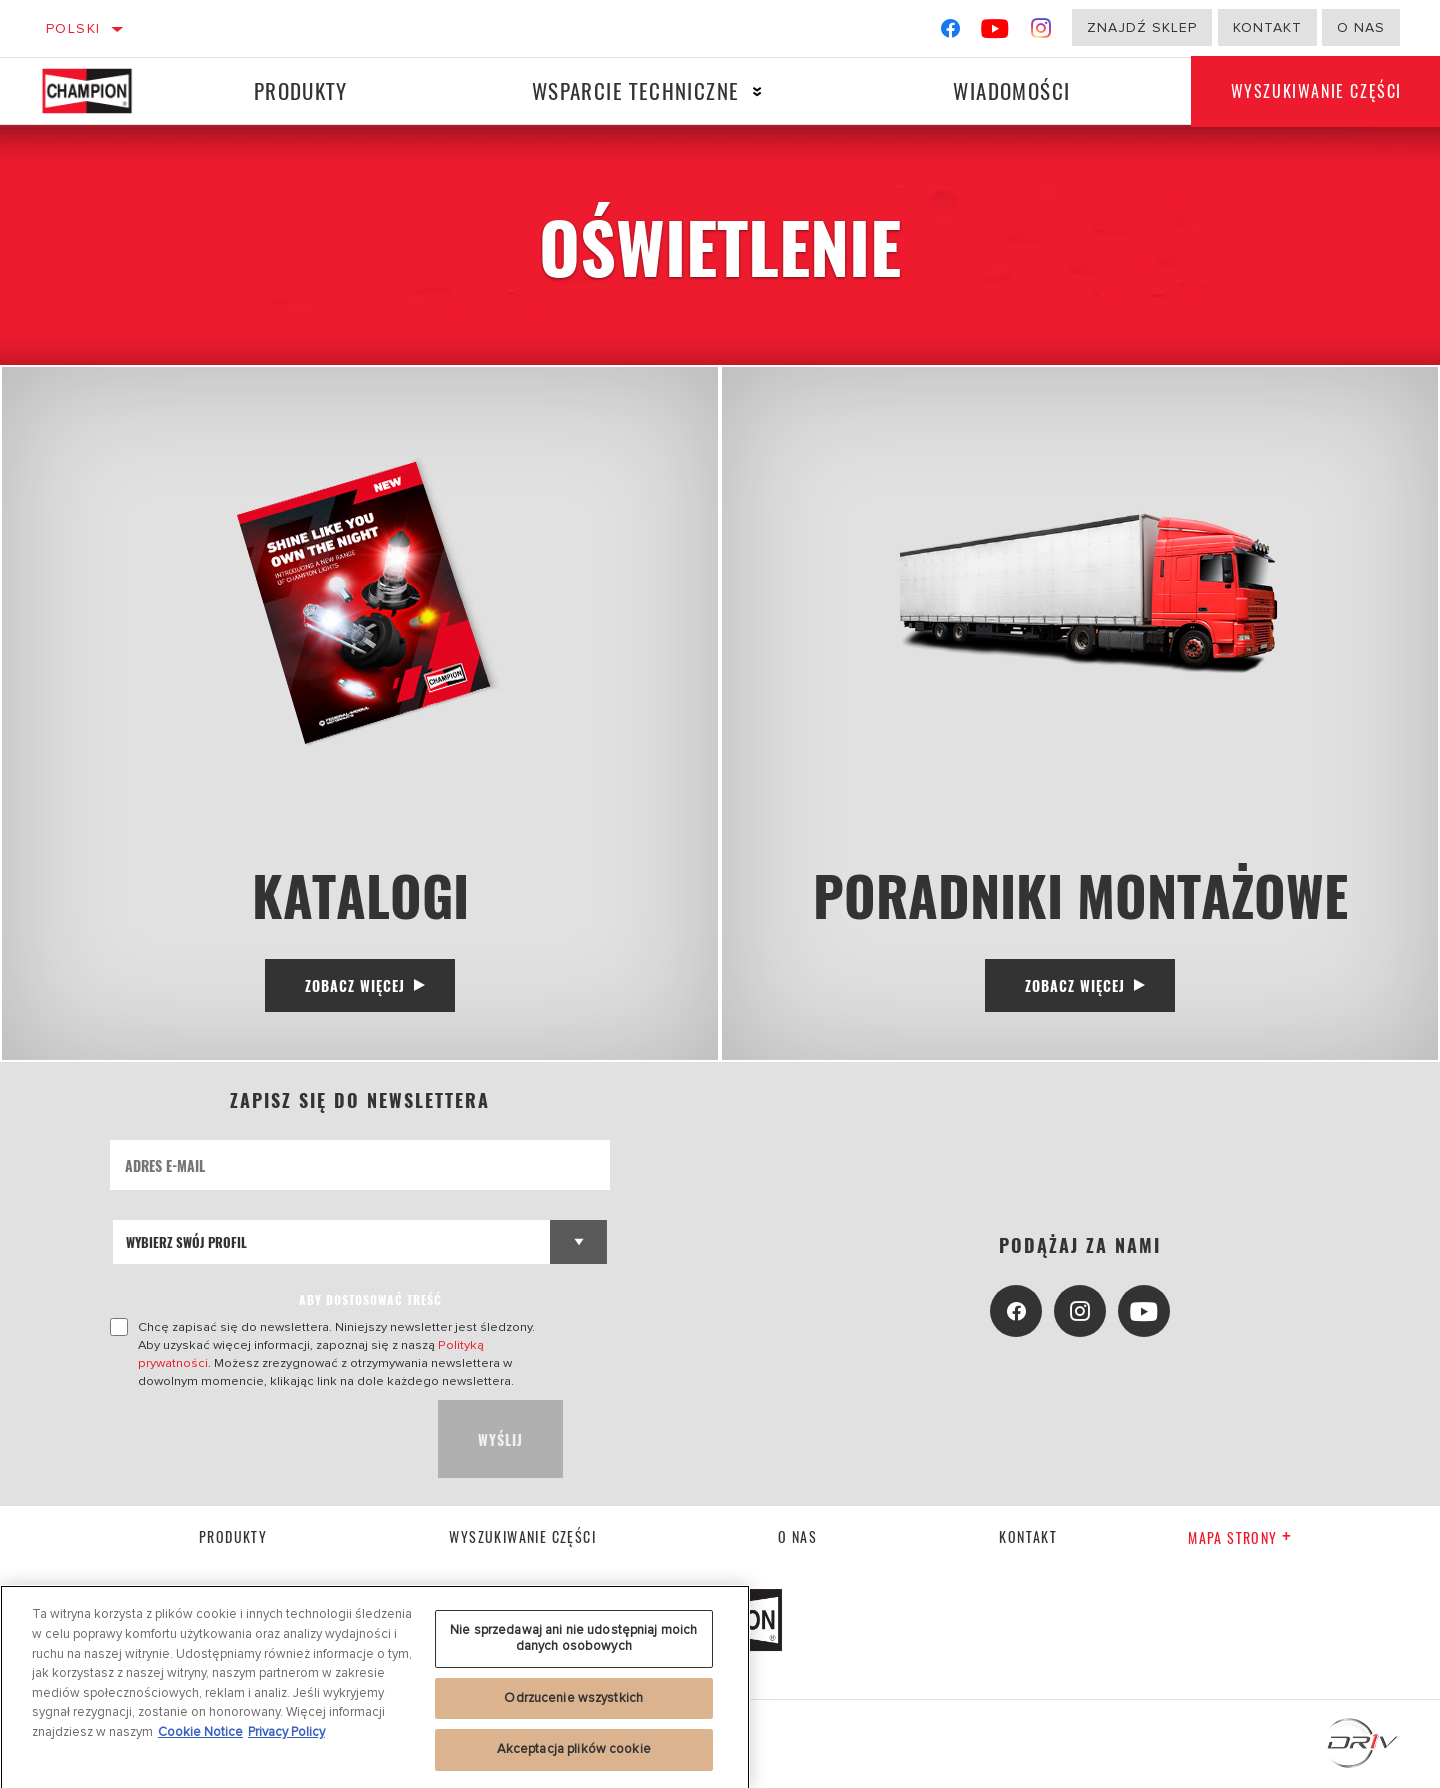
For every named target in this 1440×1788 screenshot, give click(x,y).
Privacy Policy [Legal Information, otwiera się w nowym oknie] (286, 1738)
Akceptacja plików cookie (574, 1756)
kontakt (1028, 1536)
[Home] (100, 91)
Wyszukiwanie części (522, 1536)
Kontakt (1267, 27)
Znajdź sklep (1142, 27)
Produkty (300, 90)
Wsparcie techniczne (636, 90)
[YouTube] (995, 32)
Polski (73, 28)
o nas (1361, 27)
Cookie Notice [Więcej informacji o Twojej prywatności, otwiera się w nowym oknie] (200, 1738)
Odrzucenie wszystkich (573, 1704)
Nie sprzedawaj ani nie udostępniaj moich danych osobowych (573, 1645)
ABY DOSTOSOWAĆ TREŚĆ (370, 1299)
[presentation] (262, 1439)
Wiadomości (1011, 90)
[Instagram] (1041, 32)
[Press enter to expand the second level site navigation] (757, 91)
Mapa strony (1240, 1537)
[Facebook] (950, 32)
